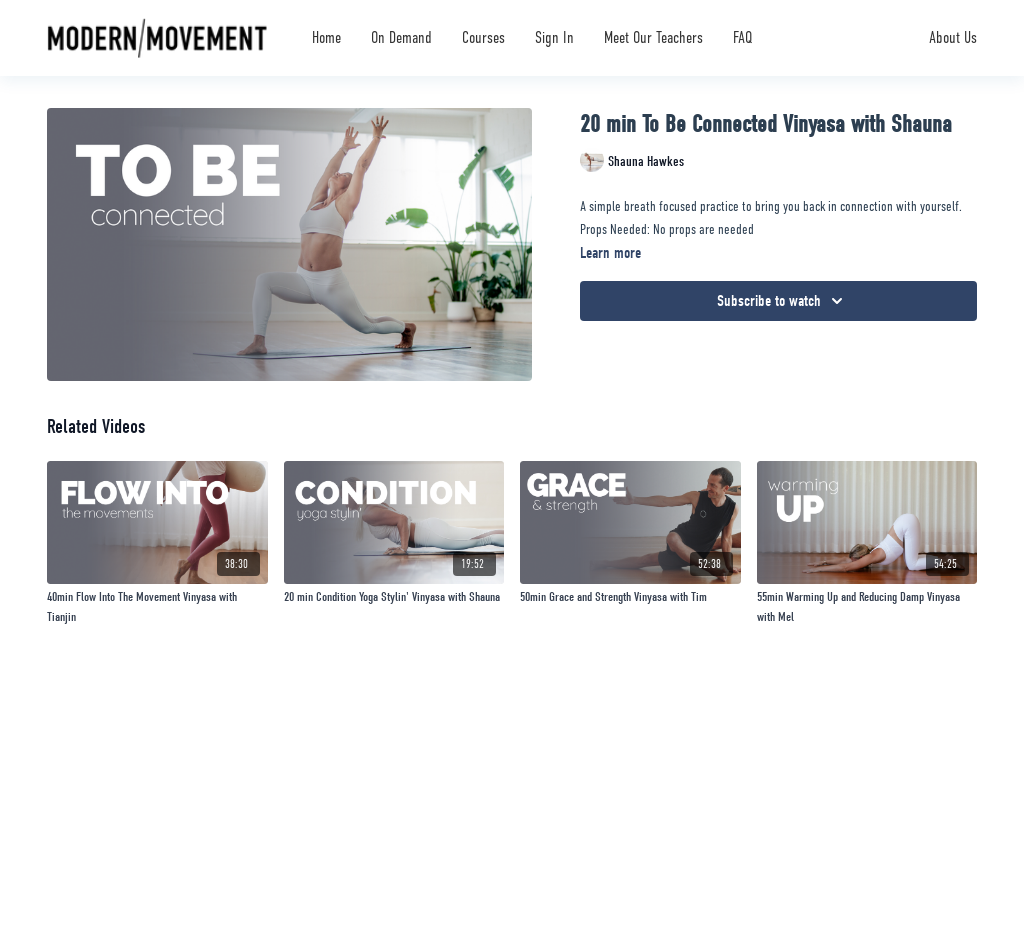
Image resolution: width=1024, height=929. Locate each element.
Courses (483, 38)
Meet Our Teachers (653, 38)
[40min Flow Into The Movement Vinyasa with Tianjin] (157, 606)
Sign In (554, 38)
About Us (953, 38)
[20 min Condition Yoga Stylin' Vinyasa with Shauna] (394, 597)
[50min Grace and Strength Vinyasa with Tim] (630, 597)
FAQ (742, 38)
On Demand (401, 38)
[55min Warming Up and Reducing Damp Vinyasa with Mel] (867, 606)
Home (326, 38)
